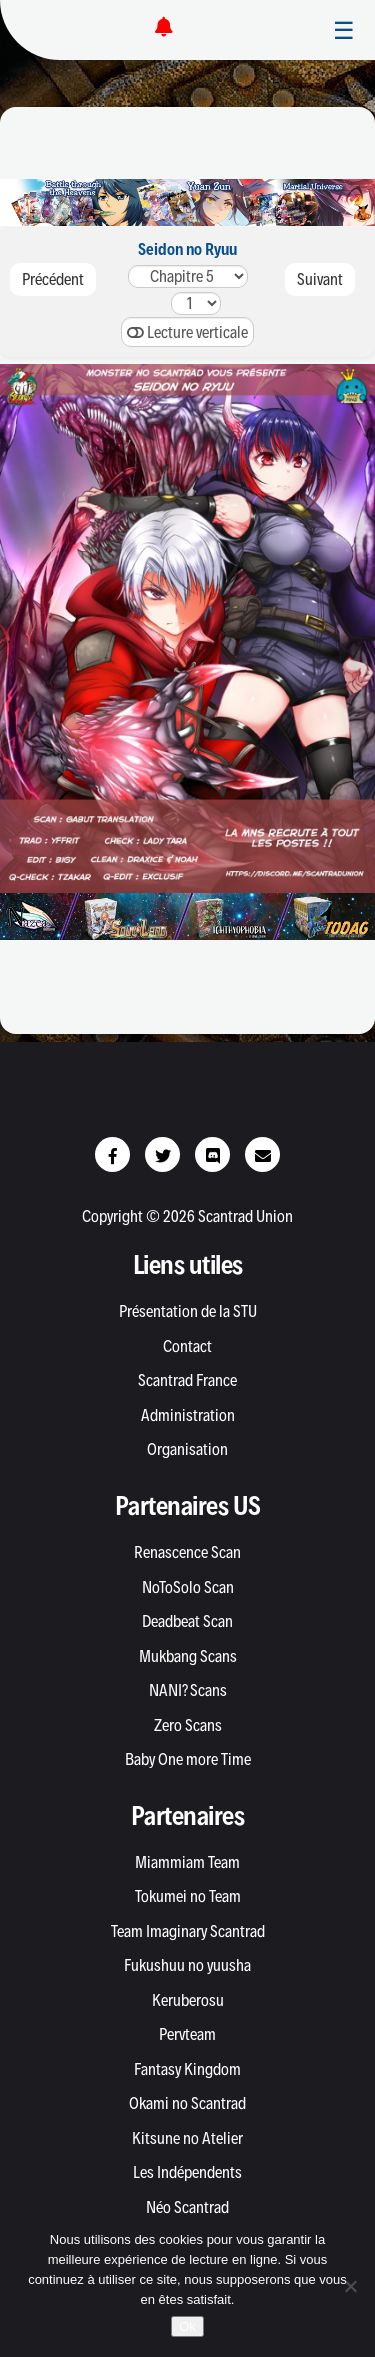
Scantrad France (187, 1380)
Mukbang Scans (188, 1656)
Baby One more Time (188, 1759)
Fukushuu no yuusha (187, 1965)
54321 (188, 276)
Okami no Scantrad (187, 2103)
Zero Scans (188, 1725)
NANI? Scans (188, 1690)
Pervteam (187, 2034)
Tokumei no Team (188, 1896)
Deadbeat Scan (187, 1621)
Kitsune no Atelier (187, 2138)
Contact (187, 1346)
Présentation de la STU (188, 1311)
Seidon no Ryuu (187, 249)
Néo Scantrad (187, 2207)
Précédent (53, 279)
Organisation (187, 1449)
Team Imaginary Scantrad (188, 1931)
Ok (187, 2326)
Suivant (320, 279)
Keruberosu (188, 2000)
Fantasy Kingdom (187, 2069)
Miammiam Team (187, 1862)
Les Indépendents (187, 2172)
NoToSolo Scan (188, 1587)
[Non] (350, 2286)
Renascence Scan (187, 1552)
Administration (188, 1415)
